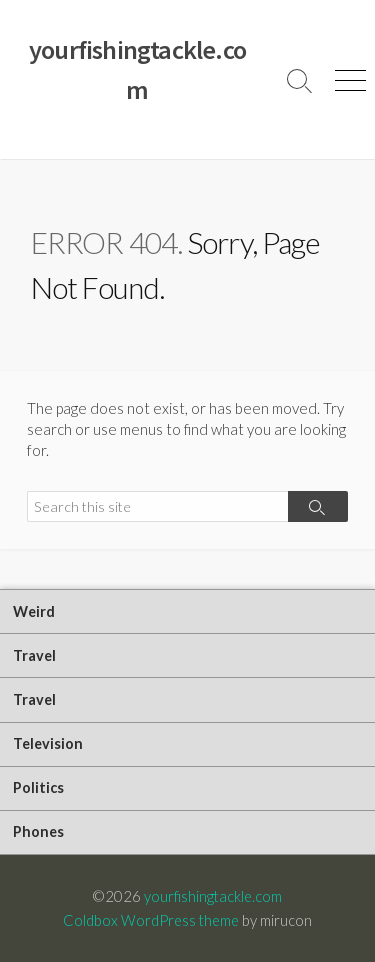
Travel (34, 655)
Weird (34, 611)
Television (48, 743)
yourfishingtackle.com (213, 896)
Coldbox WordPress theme (151, 920)
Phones (38, 831)
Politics (38, 787)
